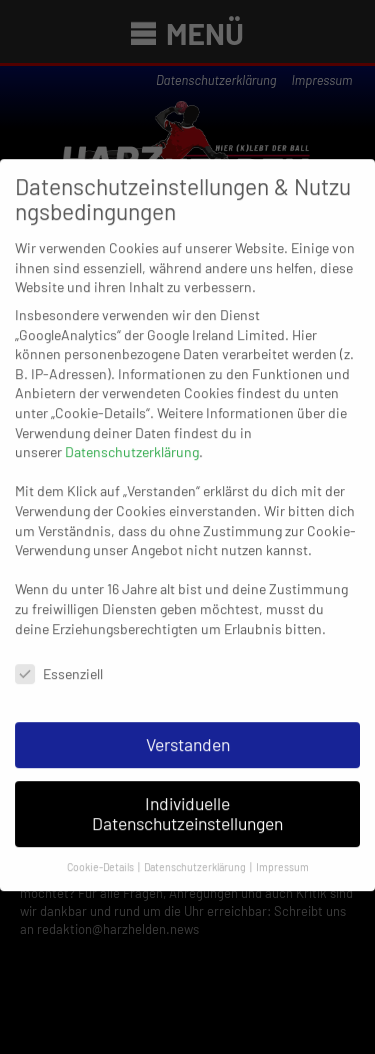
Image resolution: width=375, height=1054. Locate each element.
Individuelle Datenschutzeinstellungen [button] (187, 806)
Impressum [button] (282, 858)
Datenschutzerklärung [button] (196, 858)
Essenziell (59, 666)
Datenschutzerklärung (132, 444)
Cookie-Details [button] (101, 858)
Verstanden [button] (188, 737)
